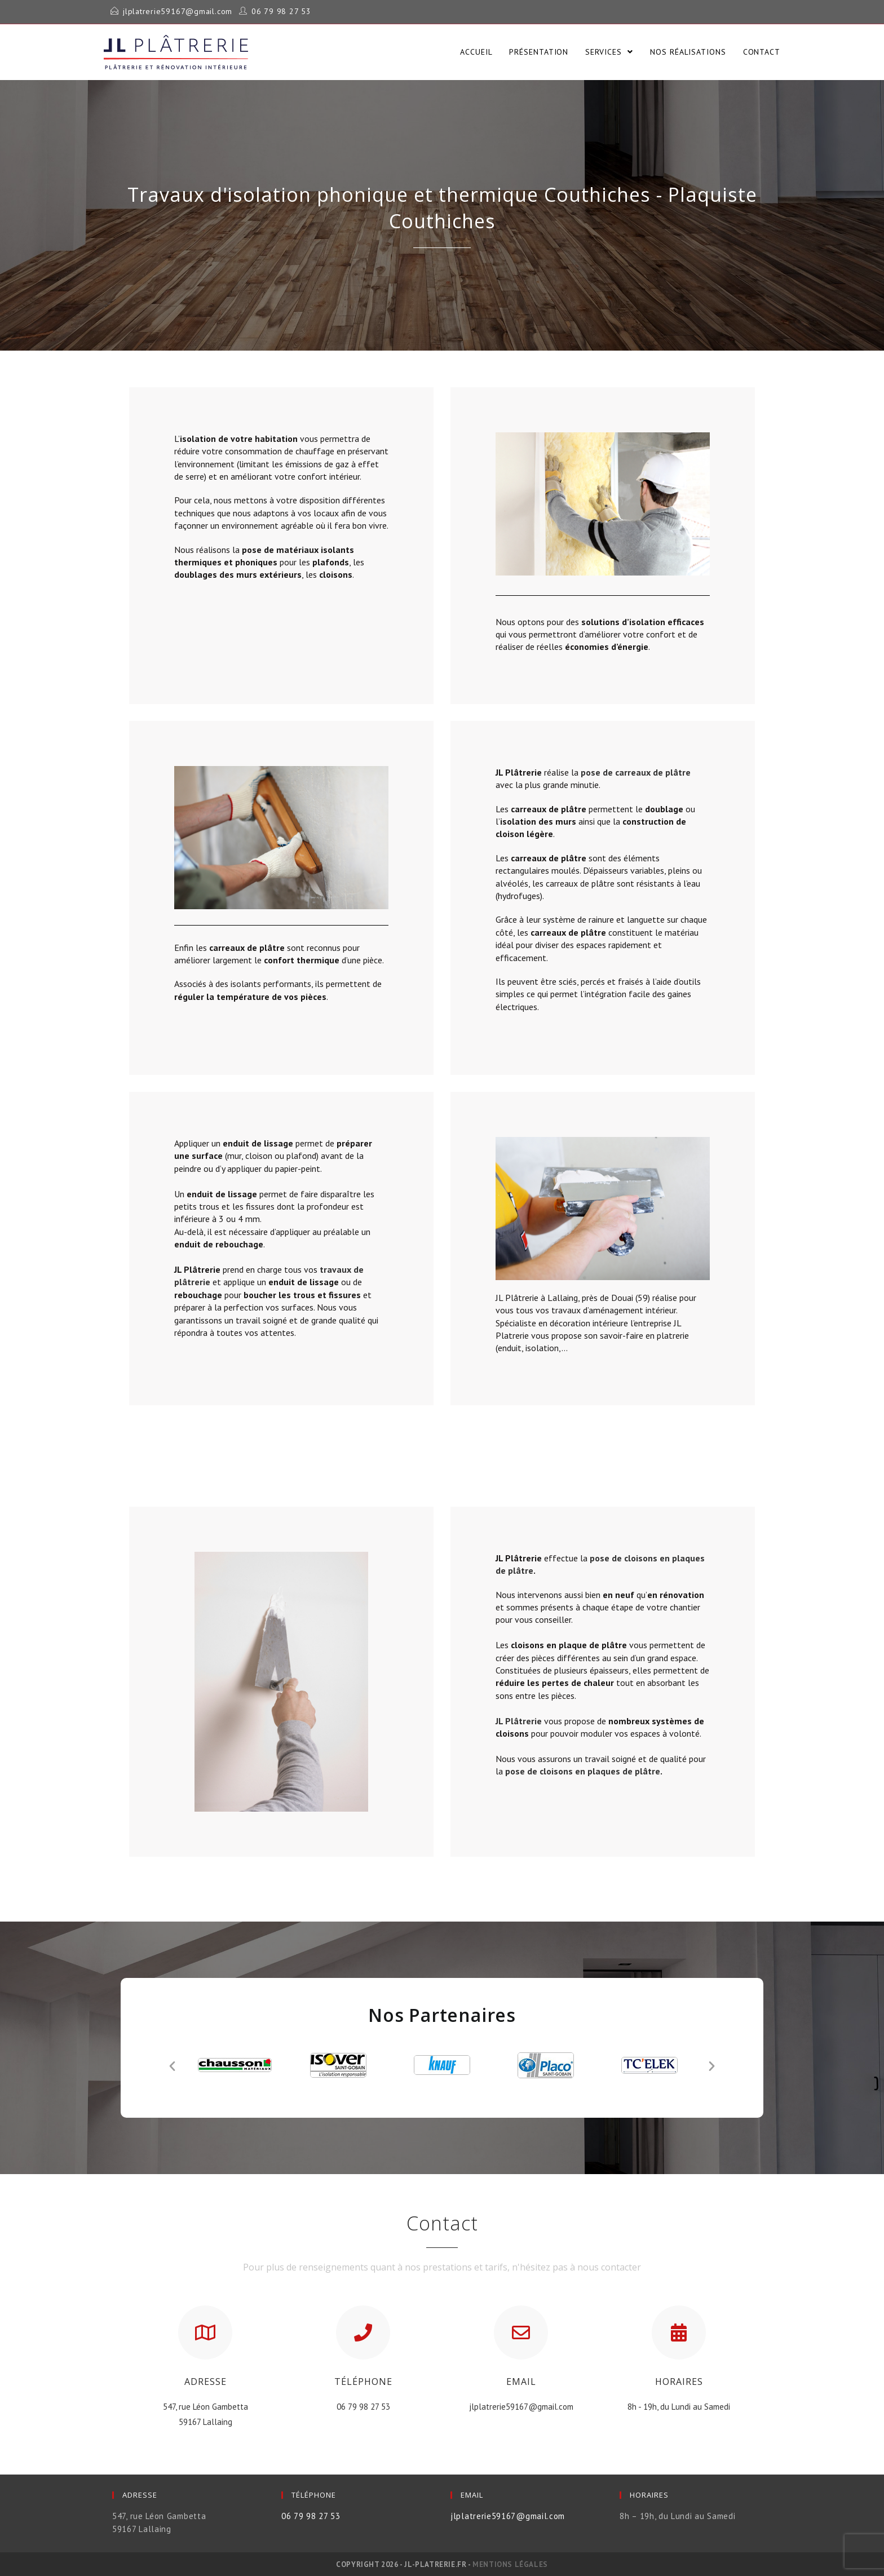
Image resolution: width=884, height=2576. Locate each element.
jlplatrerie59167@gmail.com (172, 11)
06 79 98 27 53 (267, 11)
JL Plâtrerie (519, 1720)
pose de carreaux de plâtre (636, 771)
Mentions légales (510, 2564)
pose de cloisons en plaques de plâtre (582, 1770)
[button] (172, 2064)
